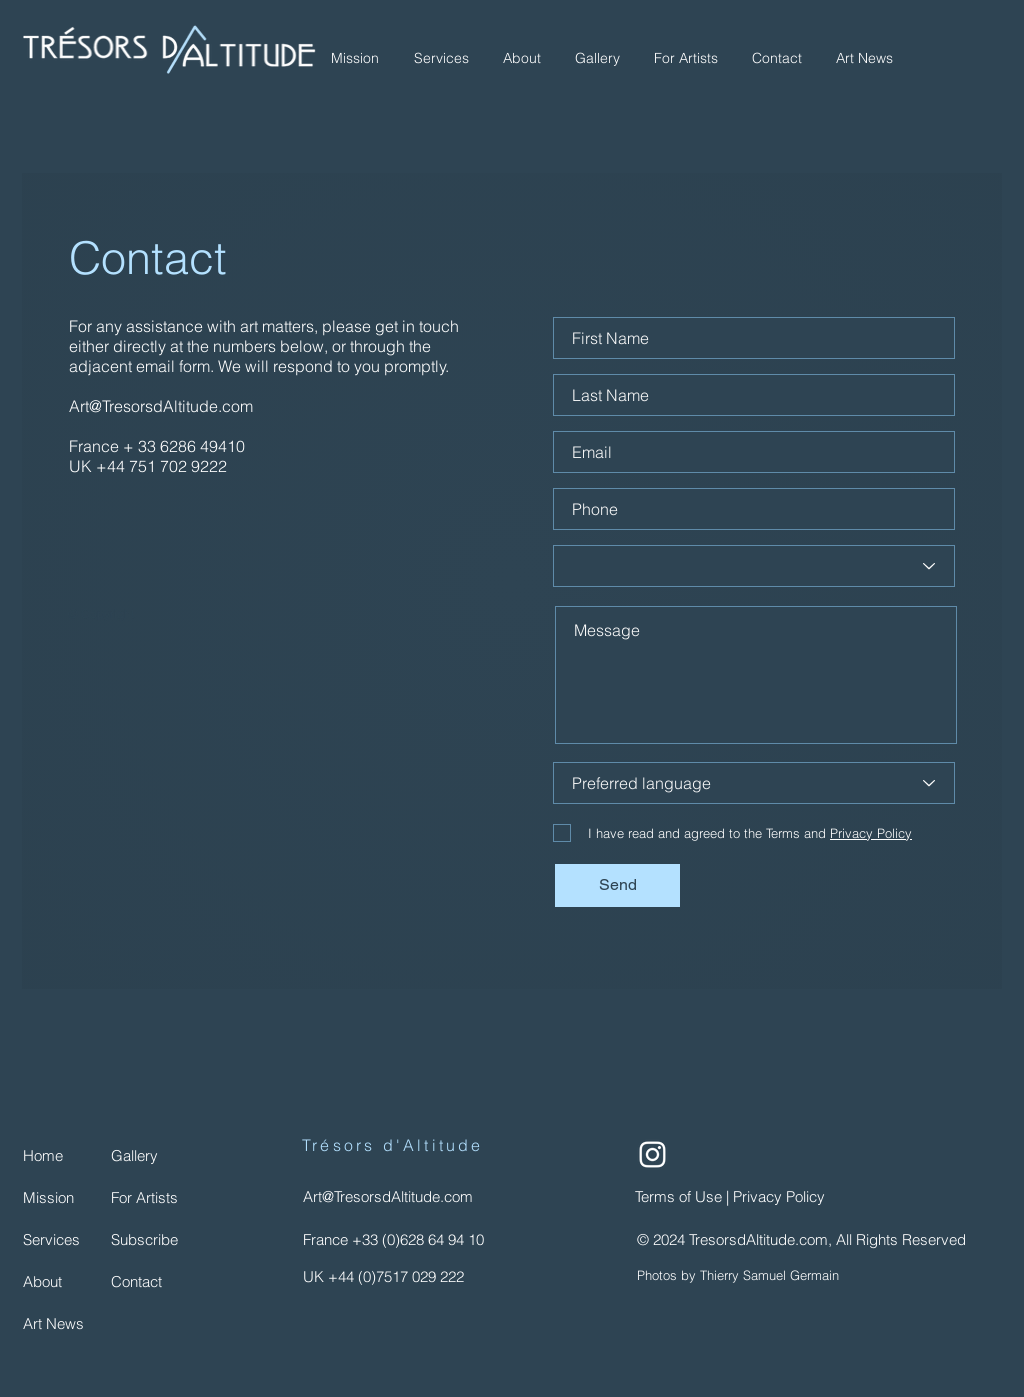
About (42, 1281)
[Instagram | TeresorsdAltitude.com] (652, 1154)
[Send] (617, 885)
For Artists (144, 1197)
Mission (48, 1197)
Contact (148, 257)
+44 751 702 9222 (161, 466)
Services (51, 1239)
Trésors (338, 1145)
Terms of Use (680, 1196)
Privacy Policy (781, 1196)
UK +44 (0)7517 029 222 (383, 1276)
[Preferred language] (754, 783)
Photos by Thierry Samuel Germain (738, 1275)
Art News (53, 1323)
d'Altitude (429, 1145)
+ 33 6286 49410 (184, 446)
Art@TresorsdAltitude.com (161, 406)
